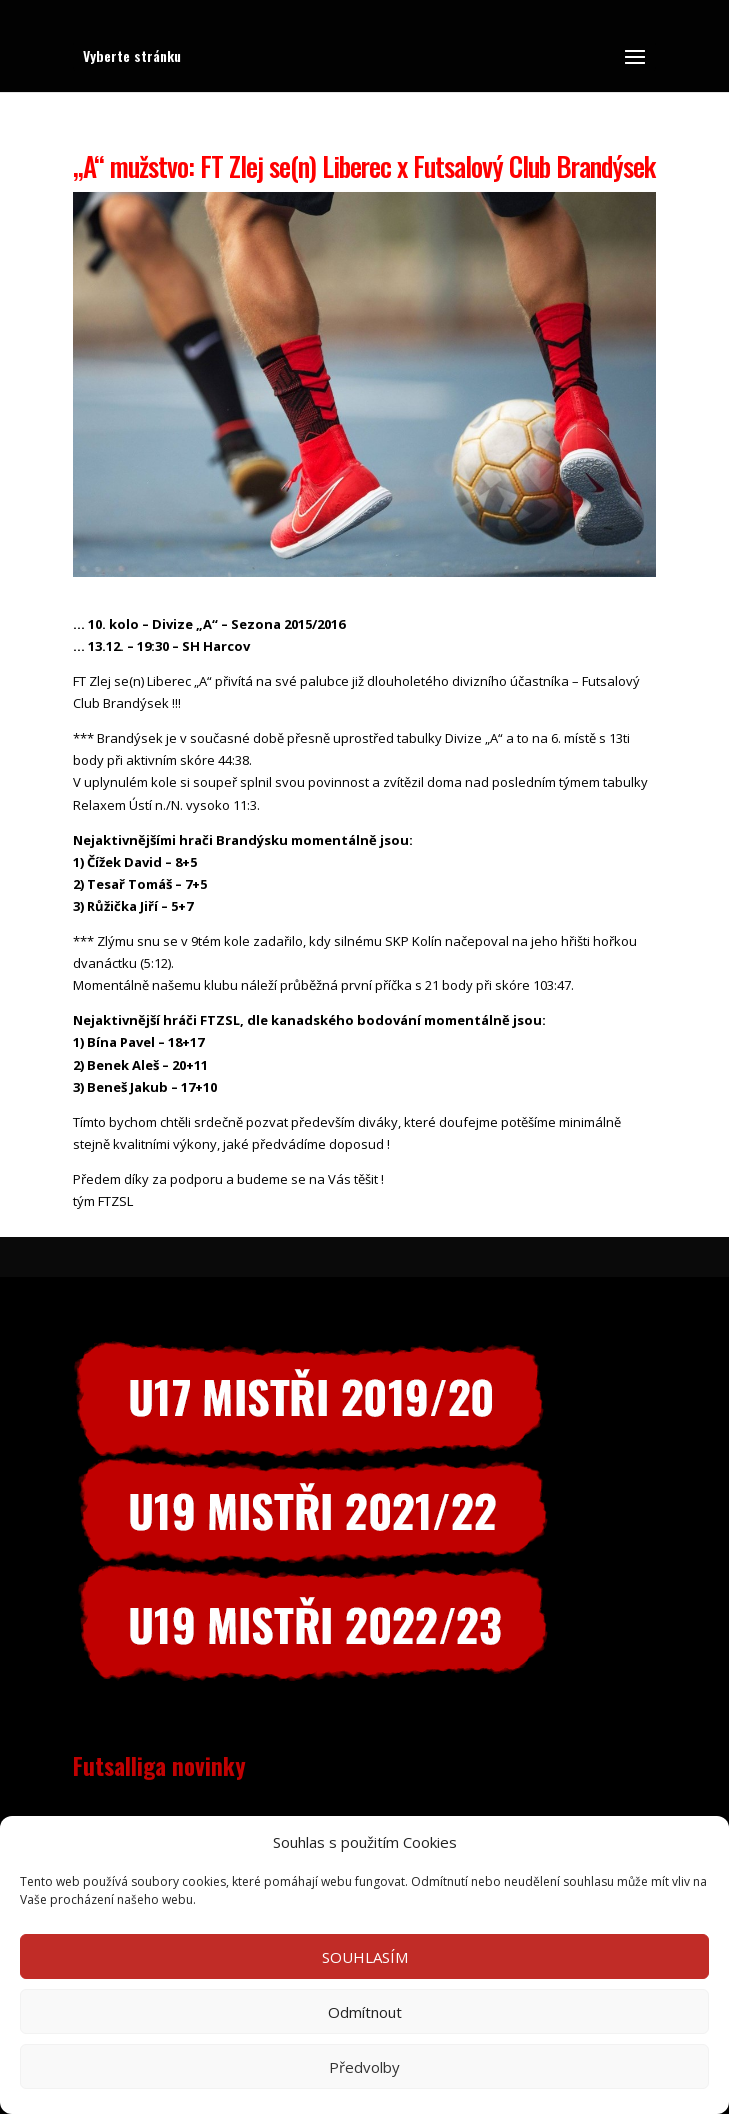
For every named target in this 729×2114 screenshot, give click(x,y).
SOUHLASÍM (365, 1957)
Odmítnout (365, 2012)
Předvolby (364, 2067)
